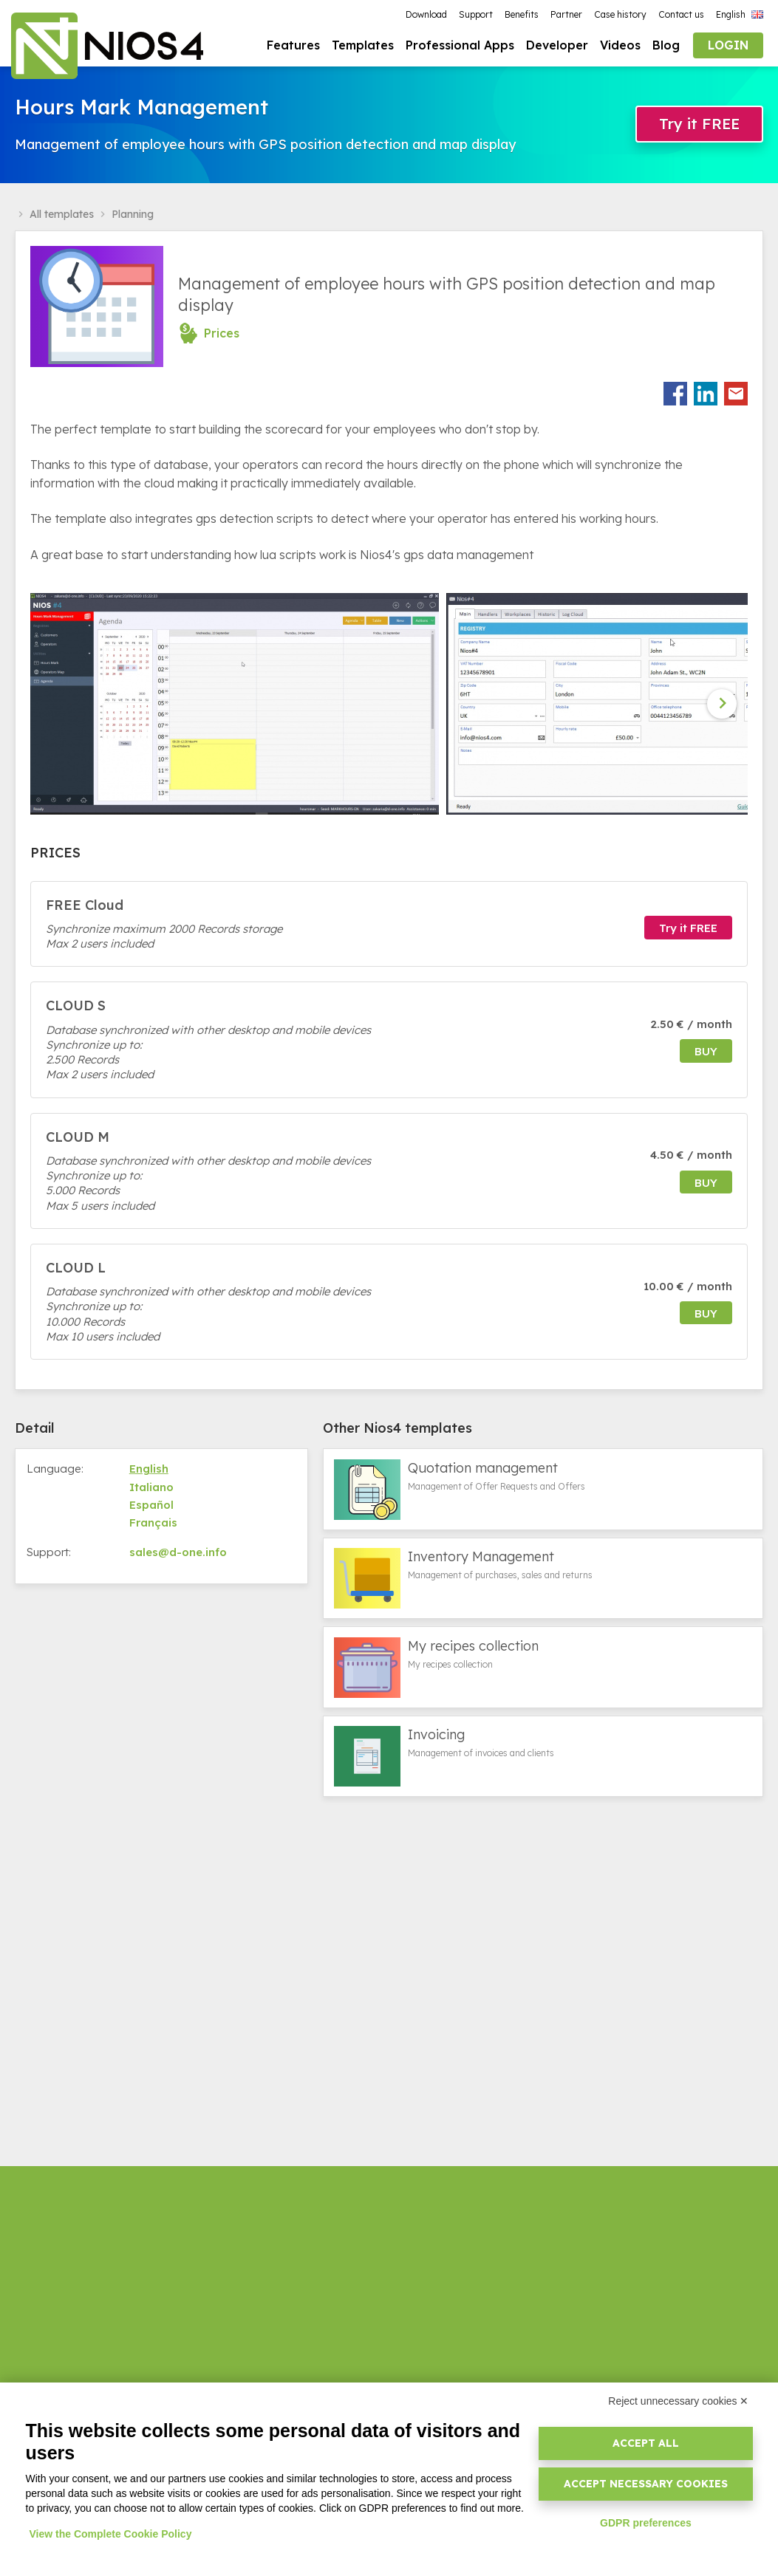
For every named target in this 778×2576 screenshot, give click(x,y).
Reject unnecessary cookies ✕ (678, 2401)
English (148, 1471)
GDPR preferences (646, 2523)
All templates (62, 216)
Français (153, 1525)
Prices (221, 334)
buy (706, 1053)
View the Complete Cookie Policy (111, 2534)
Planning (133, 216)
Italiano (151, 1489)
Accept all (645, 2443)
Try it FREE (699, 125)
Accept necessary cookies (646, 2483)
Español (151, 1507)
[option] (238, 706)
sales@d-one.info (178, 1554)
